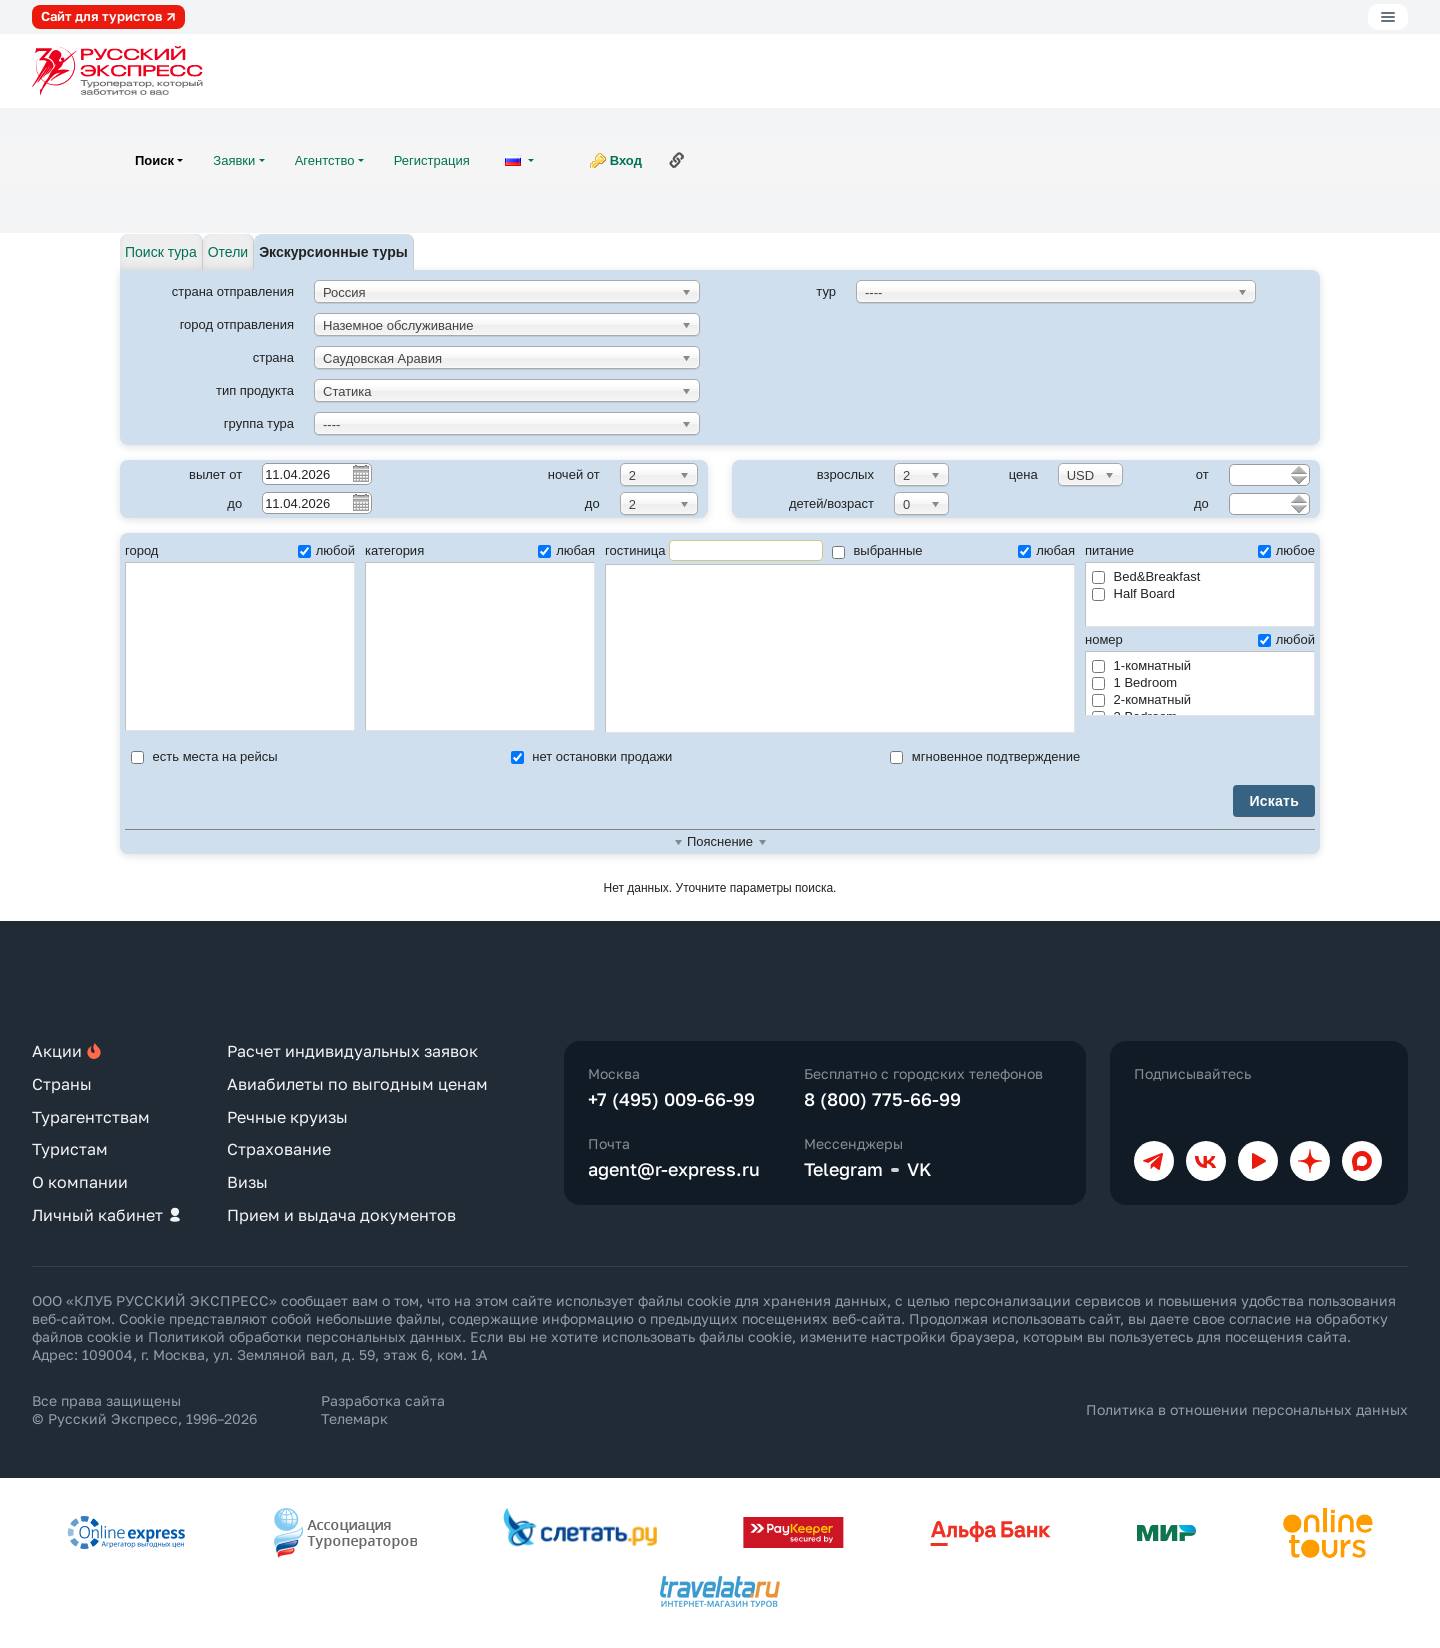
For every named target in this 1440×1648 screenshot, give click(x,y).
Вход (626, 160)
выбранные (877, 550)
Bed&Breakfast (1146, 576)
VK (919, 1169)
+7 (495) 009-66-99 (671, 1099)
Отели (228, 252)
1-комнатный (1141, 665)
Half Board (1133, 593)
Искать (1274, 801)
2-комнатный (1141, 699)
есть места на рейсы (204, 756)
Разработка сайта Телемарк (383, 1409)
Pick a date (360, 473)
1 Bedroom (1134, 682)
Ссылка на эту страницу (677, 160)
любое (1286, 550)
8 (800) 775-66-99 (882, 1099)
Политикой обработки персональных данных (305, 1336)
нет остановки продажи (592, 756)
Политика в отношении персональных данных (1247, 1409)
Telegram (843, 1169)
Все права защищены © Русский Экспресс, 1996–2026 (144, 1409)
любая (566, 550)
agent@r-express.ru (674, 1169)
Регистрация (432, 160)
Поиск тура (161, 252)
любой (326, 550)
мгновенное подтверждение (985, 756)
